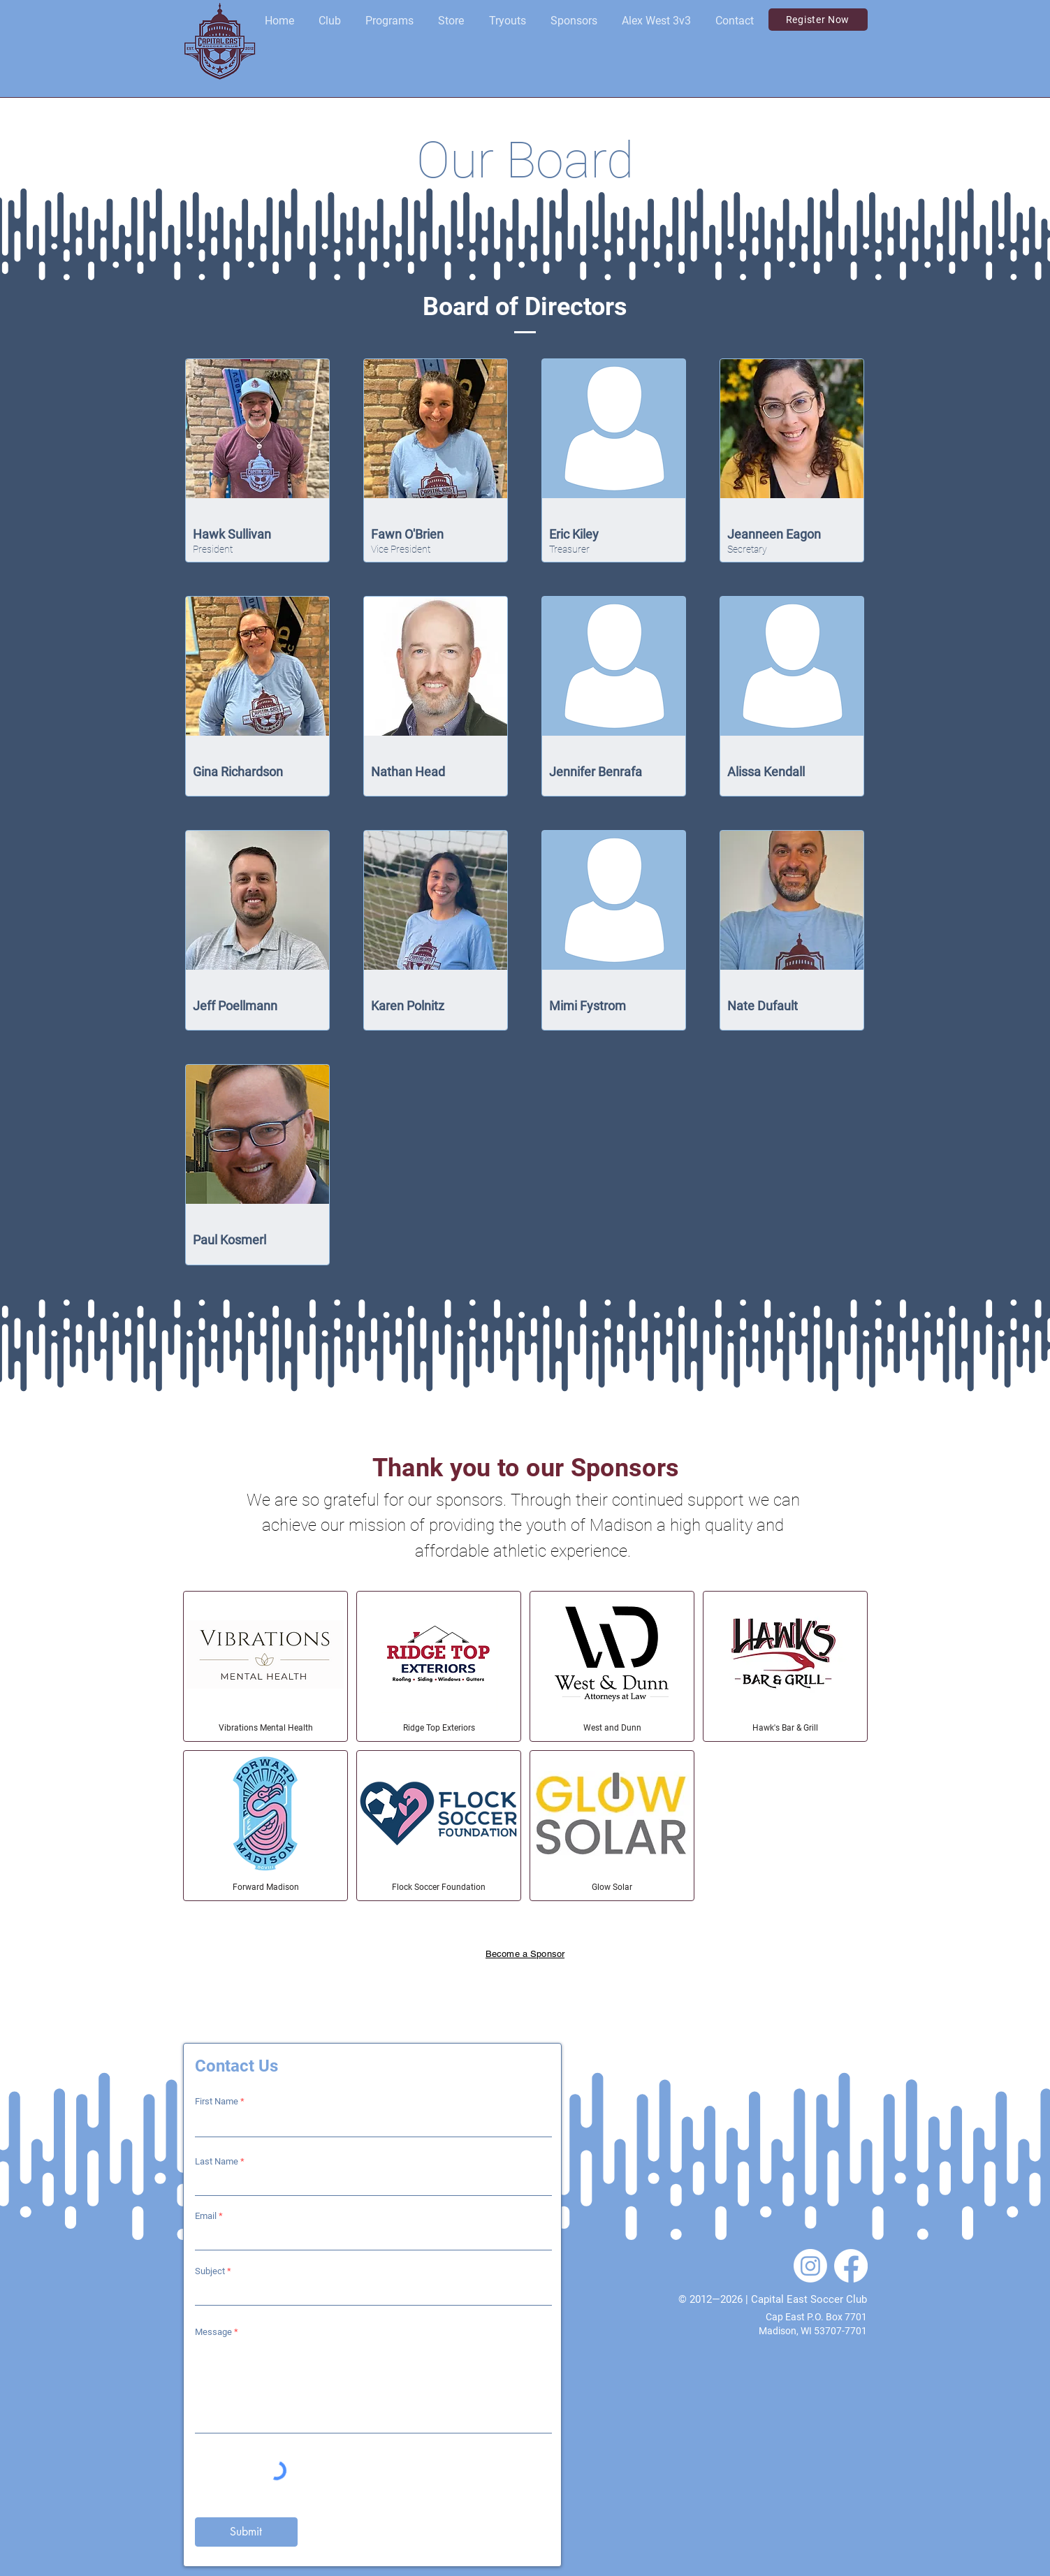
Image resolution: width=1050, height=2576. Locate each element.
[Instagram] (810, 2266)
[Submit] (246, 2532)
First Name (216, 2101)
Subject (210, 2271)
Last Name (216, 2161)
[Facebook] (851, 2266)
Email (206, 2215)
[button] (330, 21)
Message (213, 2331)
